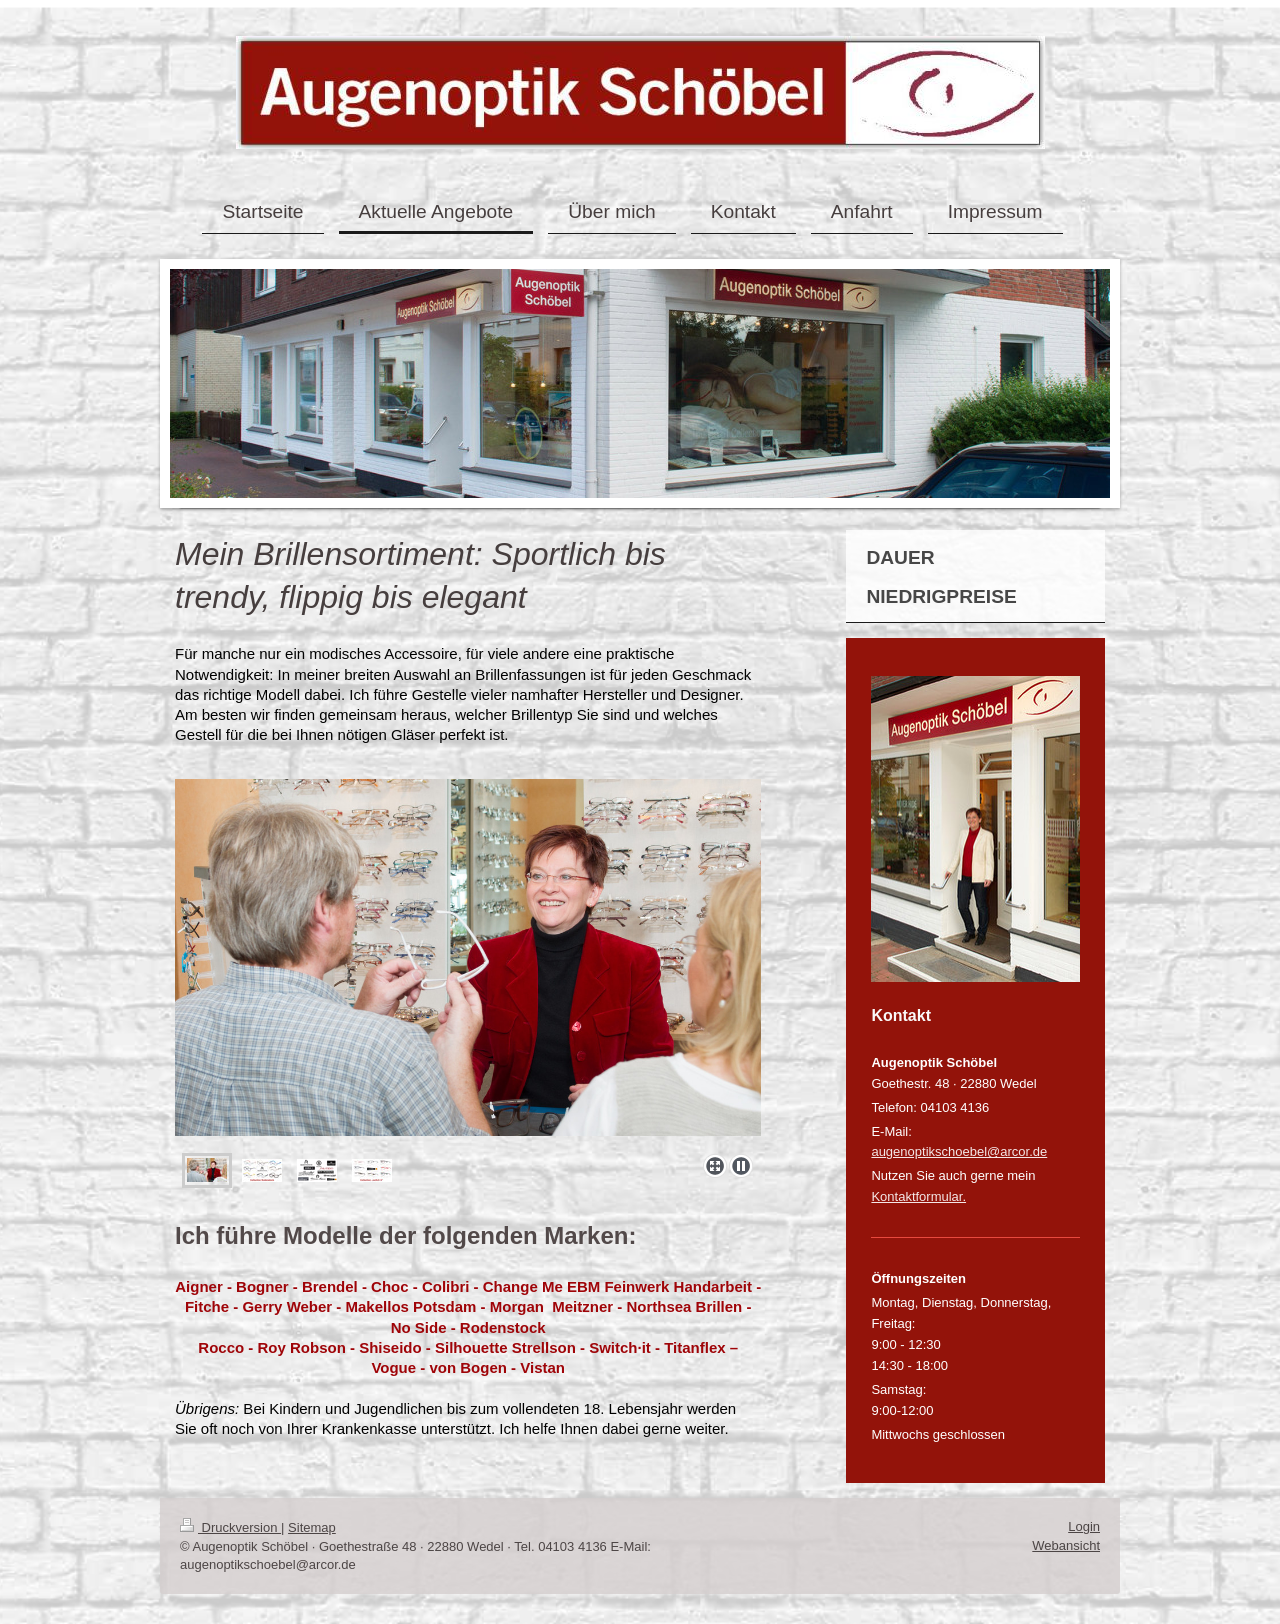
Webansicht (1066, 1545)
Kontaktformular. (918, 1196)
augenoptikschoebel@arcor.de (959, 1151)
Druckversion (230, 1527)
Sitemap (312, 1527)
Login (1084, 1526)
